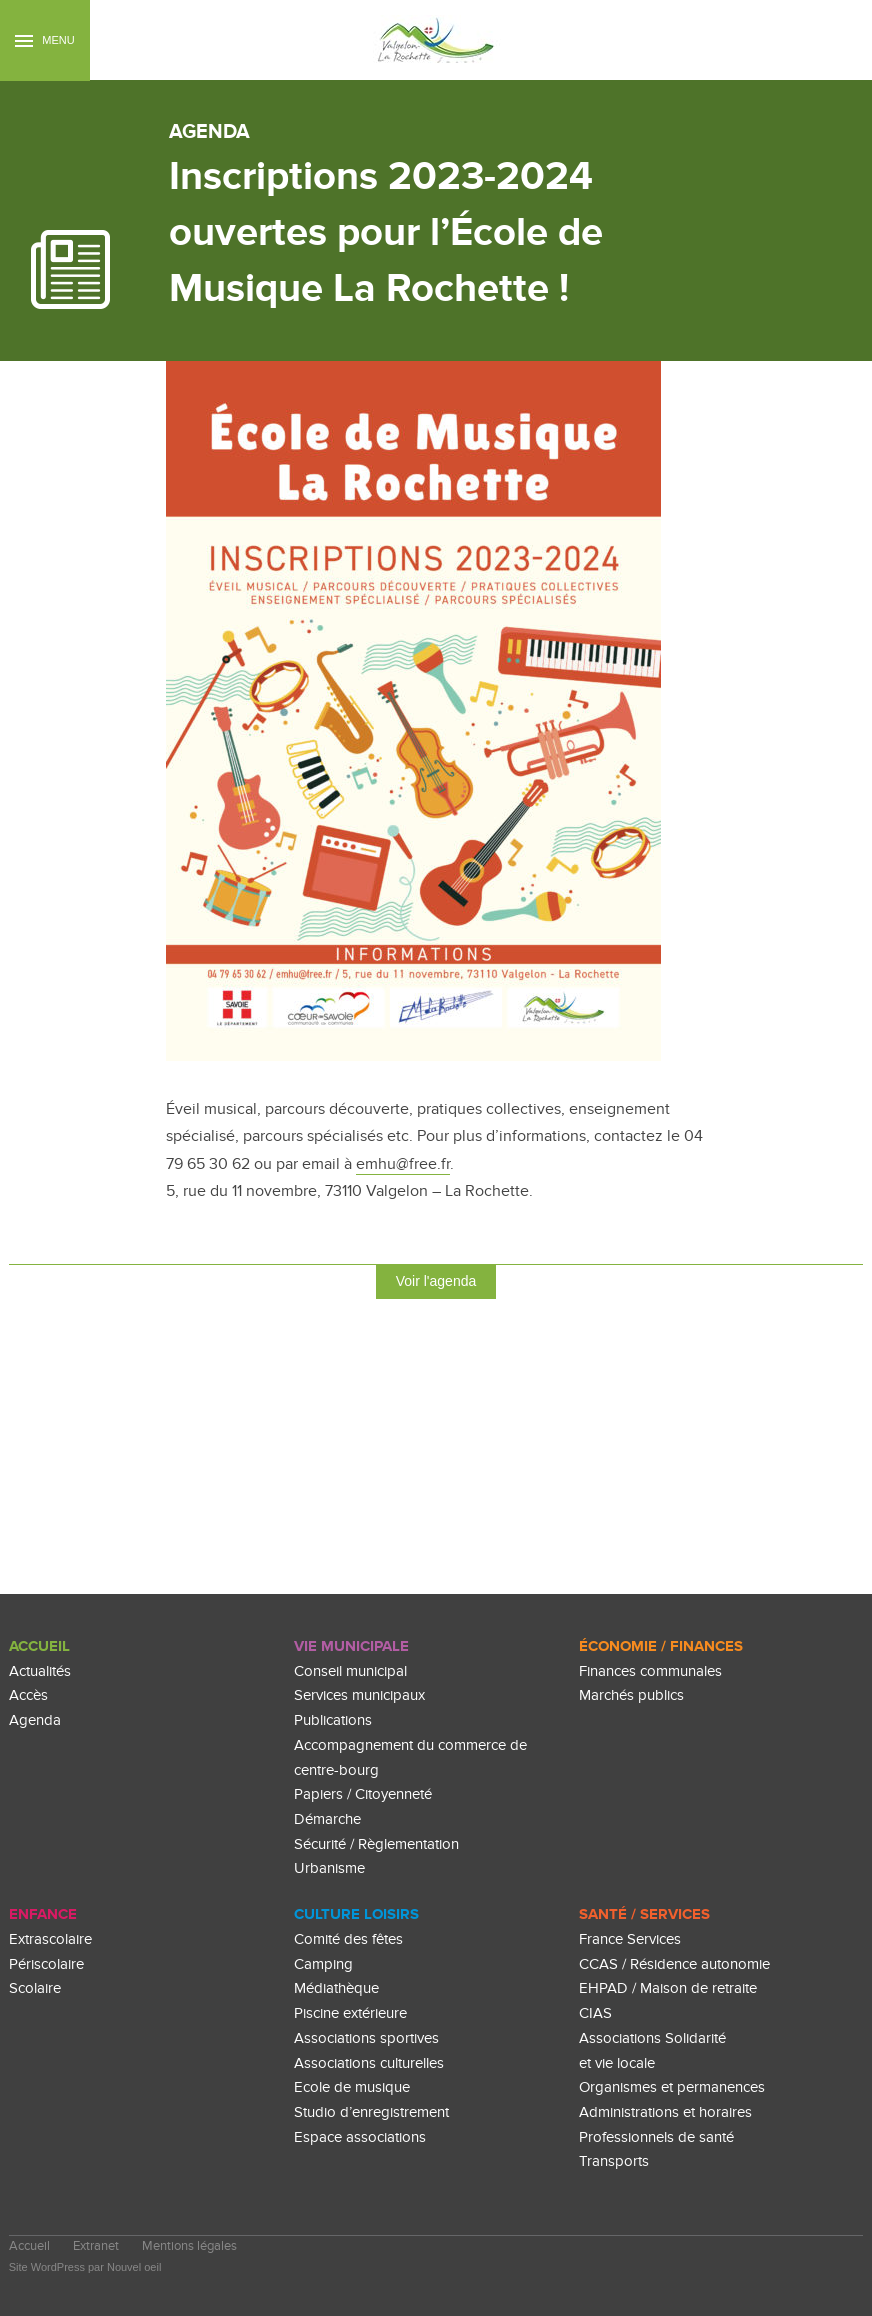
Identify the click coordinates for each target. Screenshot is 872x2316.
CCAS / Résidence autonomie (674, 1964)
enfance (43, 1914)
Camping (323, 1964)
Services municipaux (359, 1695)
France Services (630, 1939)
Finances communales (650, 1671)
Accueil (39, 1646)
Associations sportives (366, 2038)
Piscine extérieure (350, 2013)
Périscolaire (46, 1964)
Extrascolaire (50, 1939)
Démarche (327, 1819)
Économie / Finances (661, 1646)
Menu (44, 40)
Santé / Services (644, 1914)
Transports (614, 2161)
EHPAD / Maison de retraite (668, 1988)
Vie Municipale (351, 1646)
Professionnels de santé (656, 2137)
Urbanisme (329, 1868)
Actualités (40, 1671)
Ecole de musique (352, 2087)
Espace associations (360, 2137)
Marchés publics (631, 1695)
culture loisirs (356, 1914)
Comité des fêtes (348, 1939)
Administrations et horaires (665, 2112)
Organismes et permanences (672, 2087)
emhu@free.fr (403, 1164)
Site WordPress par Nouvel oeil (85, 2267)
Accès (28, 1695)
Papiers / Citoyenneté (363, 1794)
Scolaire (35, 1988)
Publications (333, 1720)
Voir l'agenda (436, 1281)
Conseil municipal (350, 1671)
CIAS (595, 2013)
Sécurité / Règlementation (376, 1844)
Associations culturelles (369, 2063)
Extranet (96, 2246)
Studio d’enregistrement (371, 2112)
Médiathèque (336, 1988)
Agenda (35, 1720)
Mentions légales (189, 2246)
